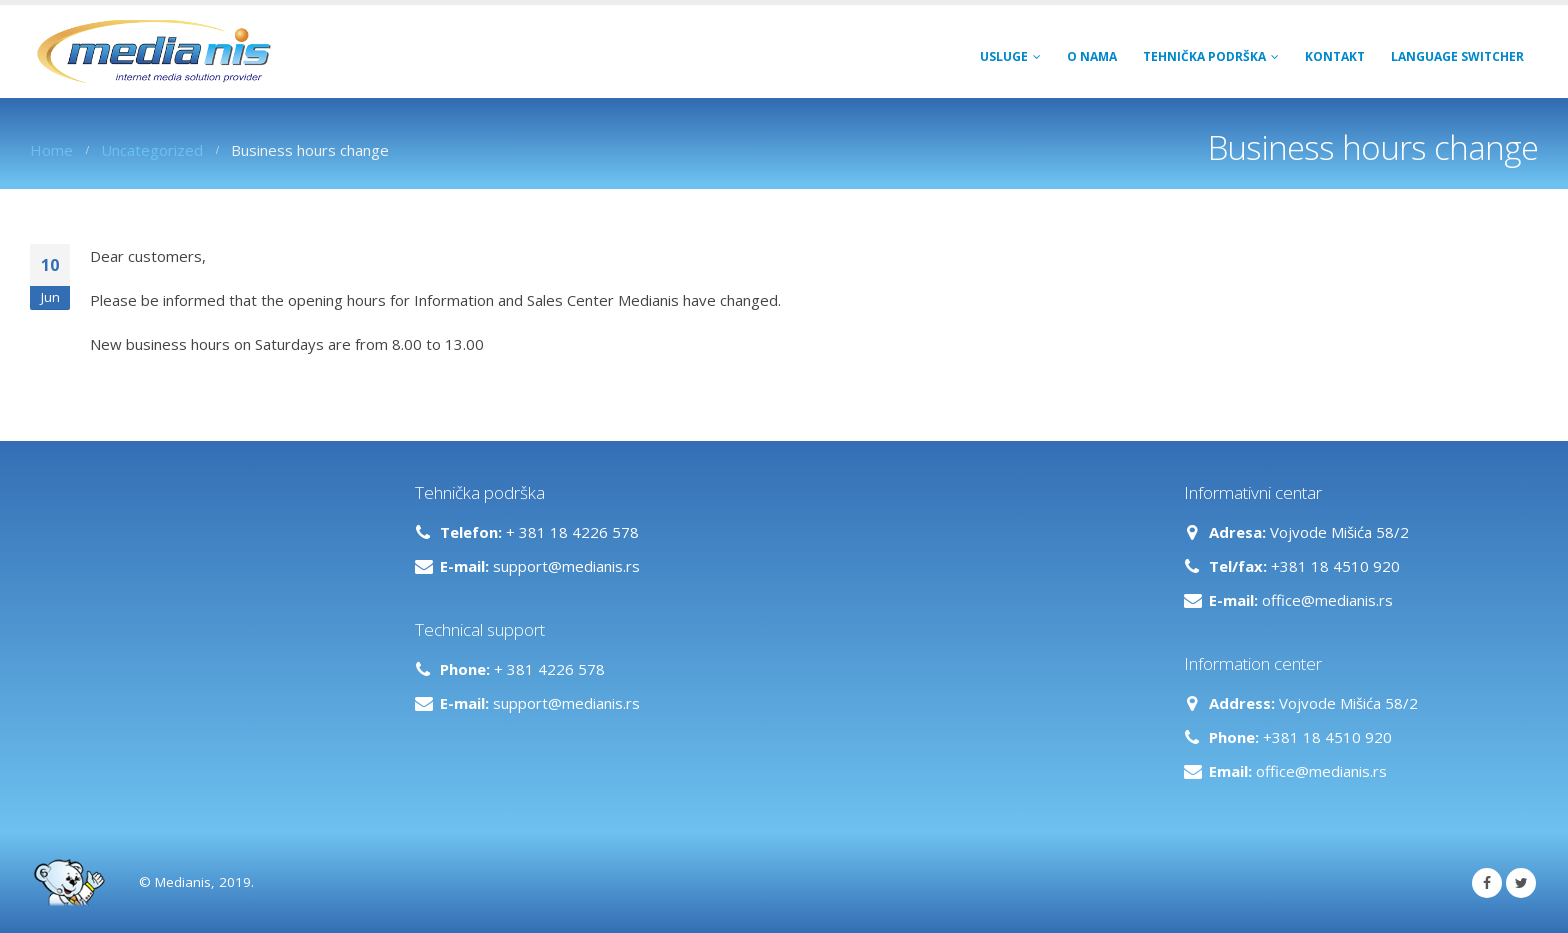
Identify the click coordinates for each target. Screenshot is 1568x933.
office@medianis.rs (1327, 600)
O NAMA (1092, 56)
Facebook (1487, 883)
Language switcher (1457, 56)
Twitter (1521, 883)
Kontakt (1335, 56)
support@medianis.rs (566, 566)
